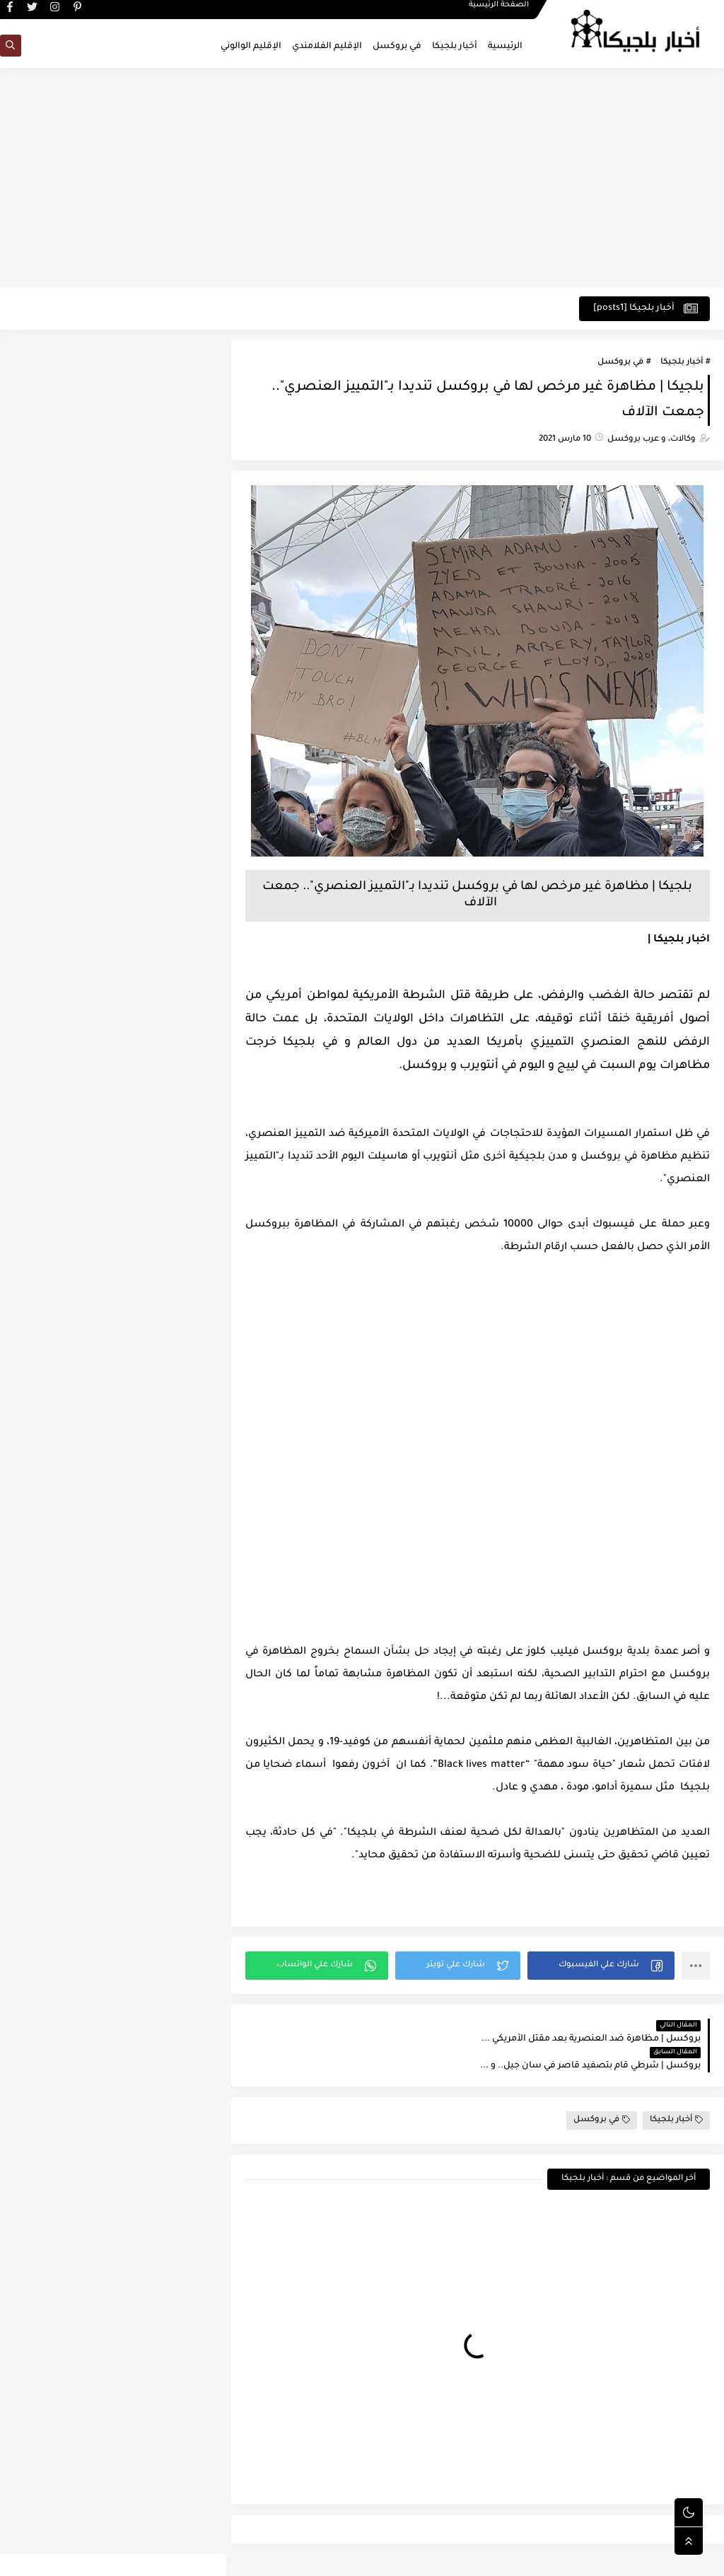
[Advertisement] (362, 178)
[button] (602, 1966)
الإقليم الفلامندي (327, 47)
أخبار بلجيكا (454, 47)
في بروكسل (397, 47)
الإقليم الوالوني (251, 47)
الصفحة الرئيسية (499, 11)
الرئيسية (505, 47)
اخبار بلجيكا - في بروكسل (575, 2557)
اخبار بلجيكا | (679, 940)
